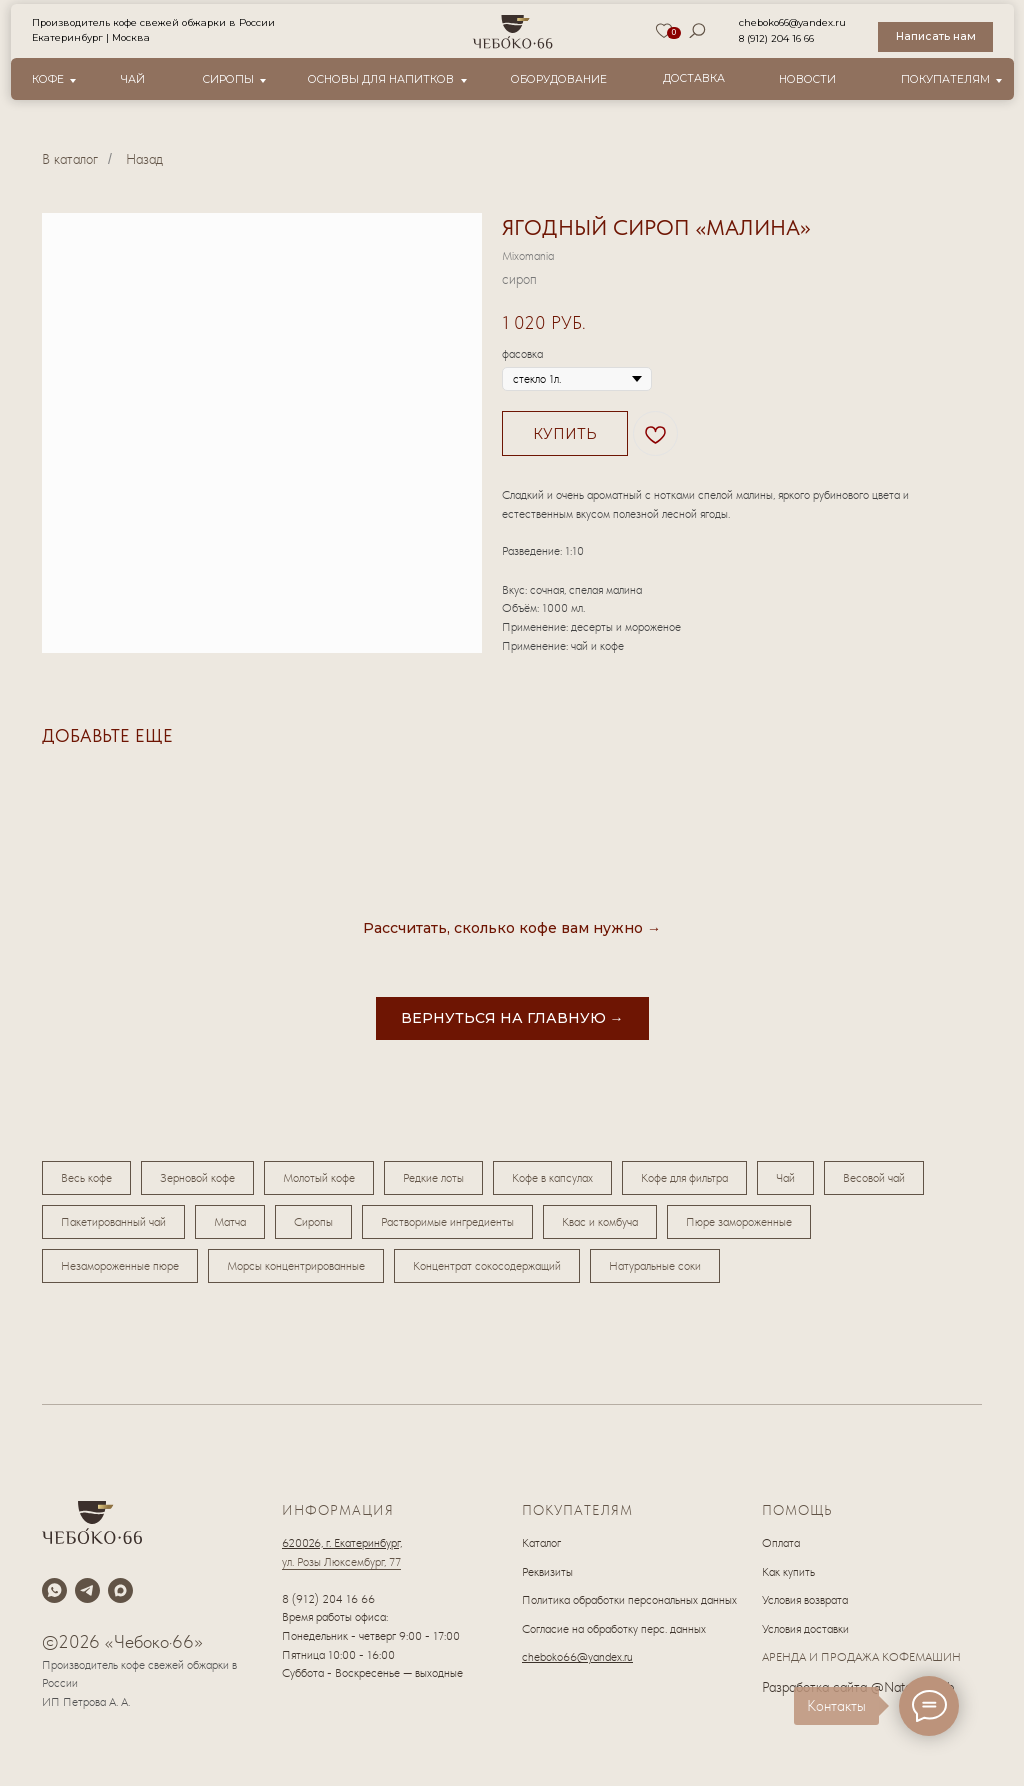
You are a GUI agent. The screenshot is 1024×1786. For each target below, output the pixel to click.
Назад (144, 159)
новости (807, 79)
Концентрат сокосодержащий (487, 1266)
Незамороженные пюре (120, 1266)
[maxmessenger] (120, 1590)
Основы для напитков (381, 79)
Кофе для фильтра (684, 1178)
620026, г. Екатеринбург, (342, 1543)
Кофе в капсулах (552, 1178)
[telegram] (87, 1590)
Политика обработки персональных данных (629, 1600)
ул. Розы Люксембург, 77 (341, 1562)
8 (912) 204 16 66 (776, 38)
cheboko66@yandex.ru (792, 22)
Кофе (48, 79)
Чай (133, 79)
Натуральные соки (655, 1266)
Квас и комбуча (600, 1222)
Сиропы (228, 79)
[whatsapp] (54, 1590)
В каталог (70, 159)
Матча (230, 1222)
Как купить (788, 1572)
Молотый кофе (319, 1178)
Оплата (781, 1543)
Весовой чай (874, 1178)
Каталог (541, 1543)
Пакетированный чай (113, 1222)
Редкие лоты (433, 1178)
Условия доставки (805, 1629)
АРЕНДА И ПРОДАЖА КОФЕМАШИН (861, 1657)
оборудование (559, 79)
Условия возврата (805, 1600)
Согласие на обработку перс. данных (614, 1629)
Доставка (694, 78)
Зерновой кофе (197, 1178)
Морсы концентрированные (296, 1266)
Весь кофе (86, 1178)
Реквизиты (547, 1572)
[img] (513, 31)
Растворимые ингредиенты (447, 1222)
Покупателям (945, 79)
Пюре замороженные (739, 1222)
